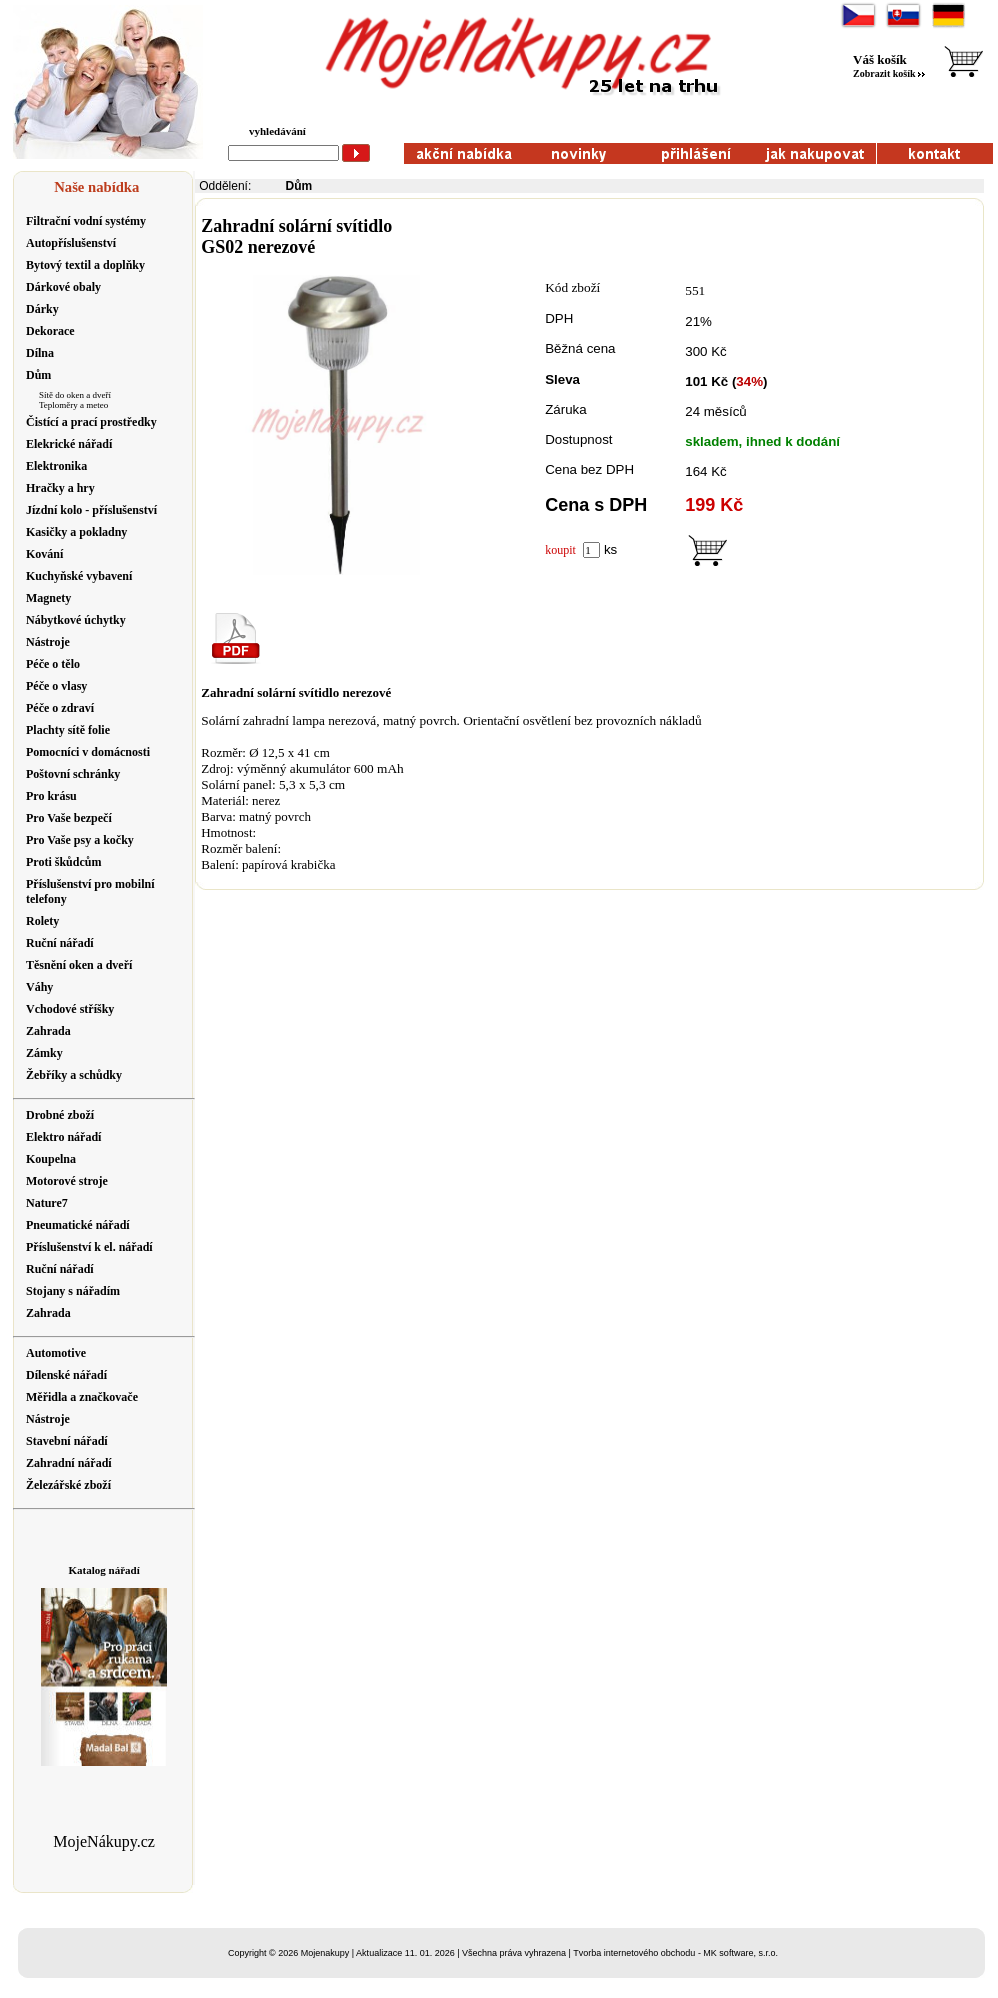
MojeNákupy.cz (104, 1841)
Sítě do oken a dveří (75, 395)
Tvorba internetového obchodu (634, 1953)
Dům (299, 186)
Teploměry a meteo (73, 405)
